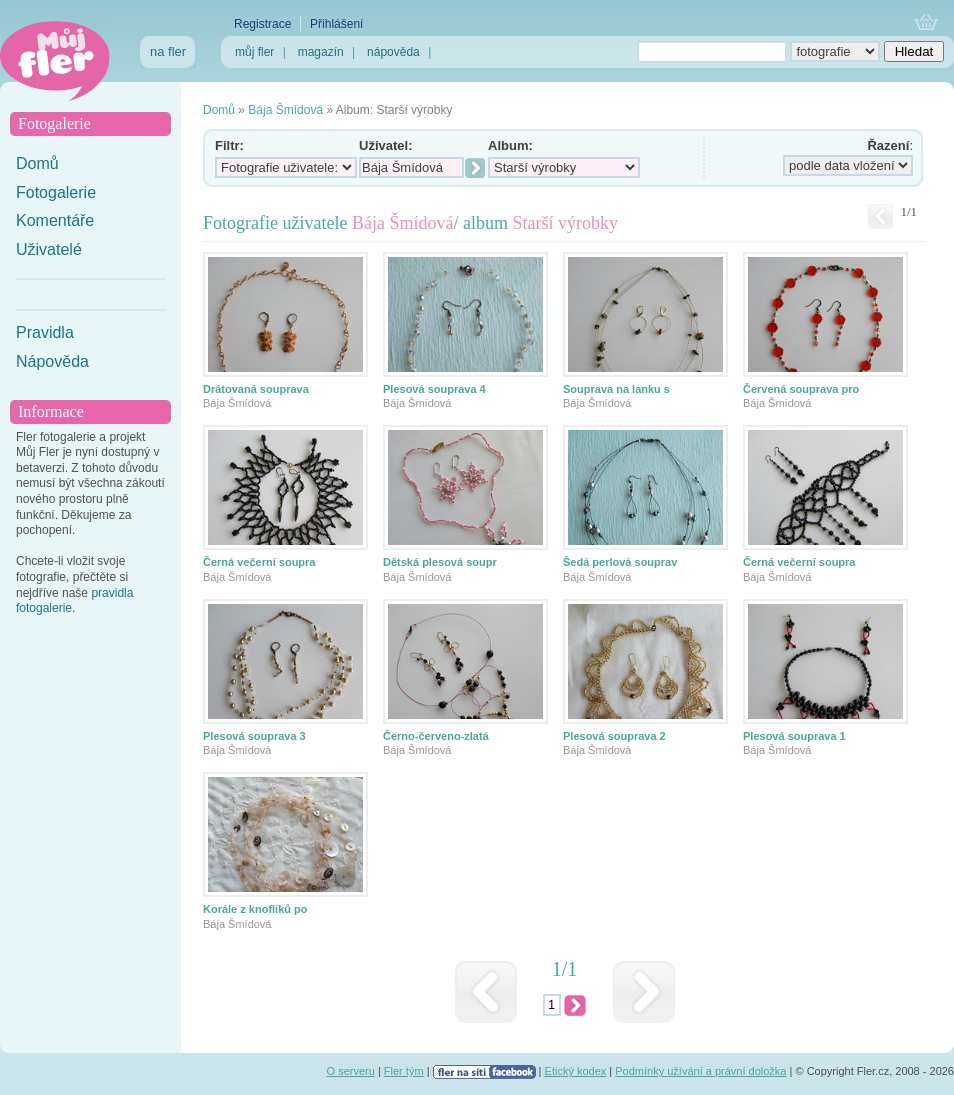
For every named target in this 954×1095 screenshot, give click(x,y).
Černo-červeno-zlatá (436, 736)
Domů (37, 163)
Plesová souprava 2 (614, 736)
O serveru (351, 1071)
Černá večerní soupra (259, 562)
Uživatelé (49, 249)
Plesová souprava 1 (794, 736)
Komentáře (55, 220)
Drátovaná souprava (256, 389)
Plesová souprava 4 (434, 389)
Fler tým (404, 1071)
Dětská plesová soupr (440, 562)
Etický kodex (576, 1071)
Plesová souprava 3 (254, 736)
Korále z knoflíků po (255, 909)
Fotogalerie (56, 192)
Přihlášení (336, 24)
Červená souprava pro (801, 389)
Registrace (262, 24)
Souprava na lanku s (616, 389)
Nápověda (52, 361)
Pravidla (45, 332)
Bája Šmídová (285, 110)
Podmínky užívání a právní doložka (700, 1071)
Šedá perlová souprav (620, 562)
